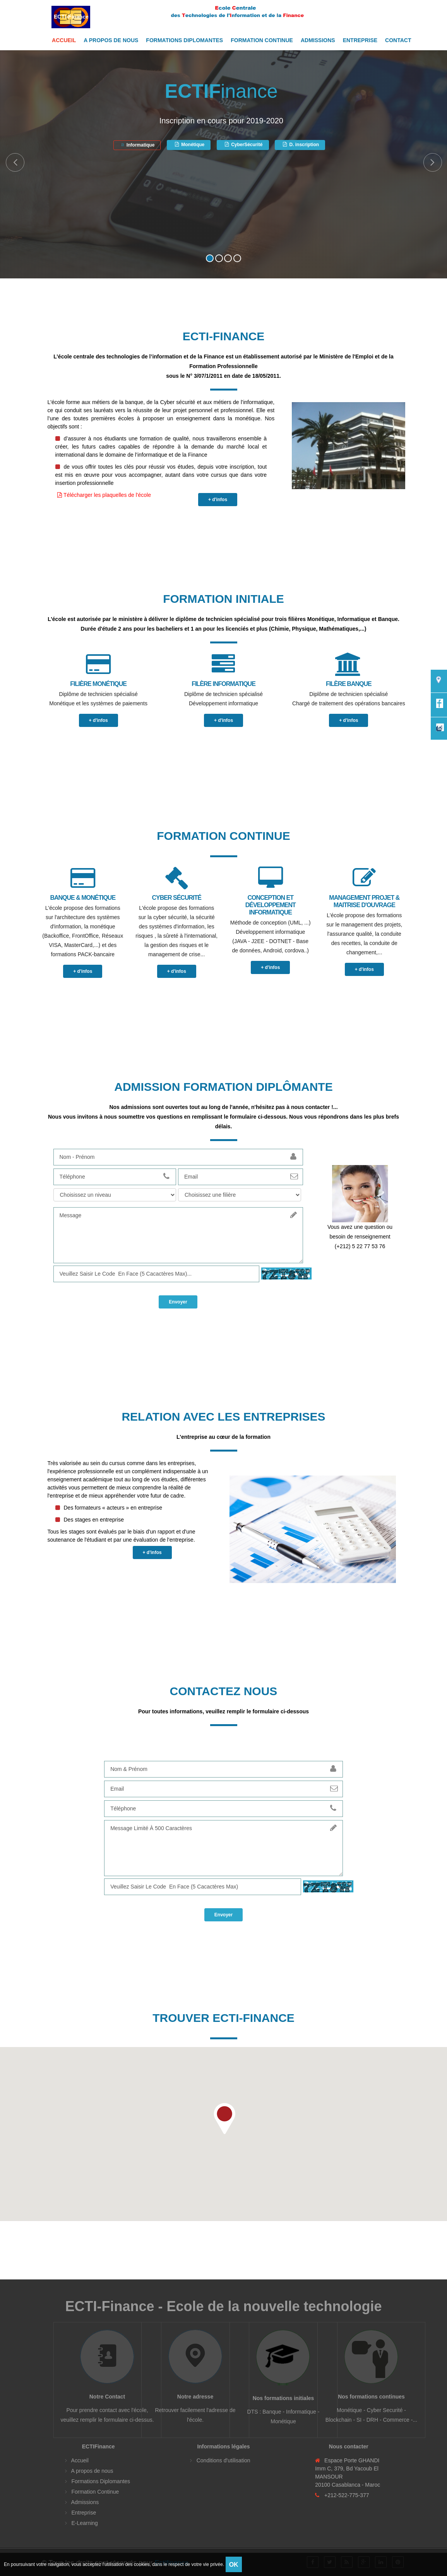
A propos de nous (111, 40)
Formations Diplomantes (184, 40)
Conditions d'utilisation (222, 2459)
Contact (398, 40)
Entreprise (360, 40)
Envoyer (178, 1300)
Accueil (64, 40)
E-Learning (84, 2521)
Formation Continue (262, 40)
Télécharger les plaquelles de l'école (104, 495)
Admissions (318, 40)
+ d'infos (217, 499)
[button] (223, 2117)
